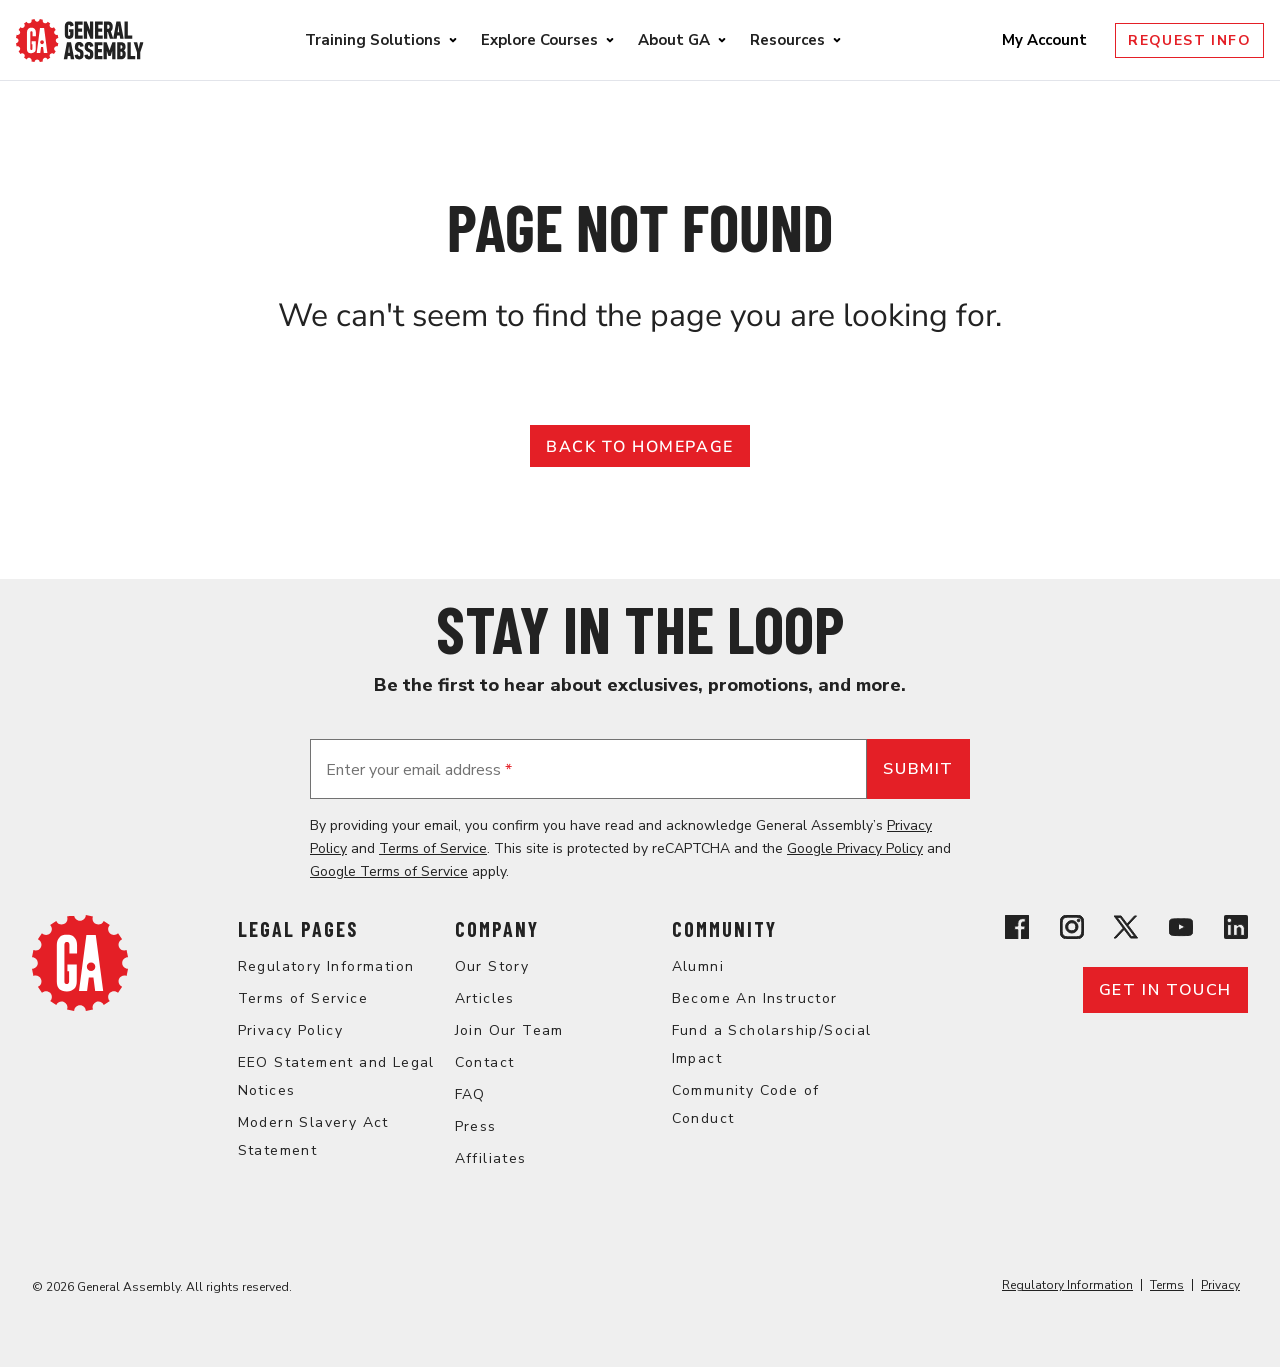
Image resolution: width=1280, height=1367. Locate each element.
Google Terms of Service (389, 871)
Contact (485, 1062)
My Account (1046, 40)
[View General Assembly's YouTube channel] (1181, 930)
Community (724, 929)
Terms (1167, 1285)
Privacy (1220, 1285)
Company (497, 929)
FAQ (470, 1094)
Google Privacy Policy (855, 848)
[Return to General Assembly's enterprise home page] (80, 40)
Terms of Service (433, 848)
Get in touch (1165, 990)
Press (476, 1126)
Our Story (492, 966)
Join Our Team (509, 1030)
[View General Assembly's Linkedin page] (1236, 930)
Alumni (698, 966)
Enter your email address (419, 770)
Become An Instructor (755, 998)
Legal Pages (298, 929)
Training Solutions (373, 40)
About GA (674, 40)
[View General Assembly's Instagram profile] (1072, 930)
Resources (787, 40)
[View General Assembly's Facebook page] (1017, 930)
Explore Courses (539, 40)
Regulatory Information (326, 966)
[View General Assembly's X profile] (1126, 930)
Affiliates (491, 1158)
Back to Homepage (640, 447)
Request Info (1189, 40)
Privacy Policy (291, 1030)
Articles (485, 998)
